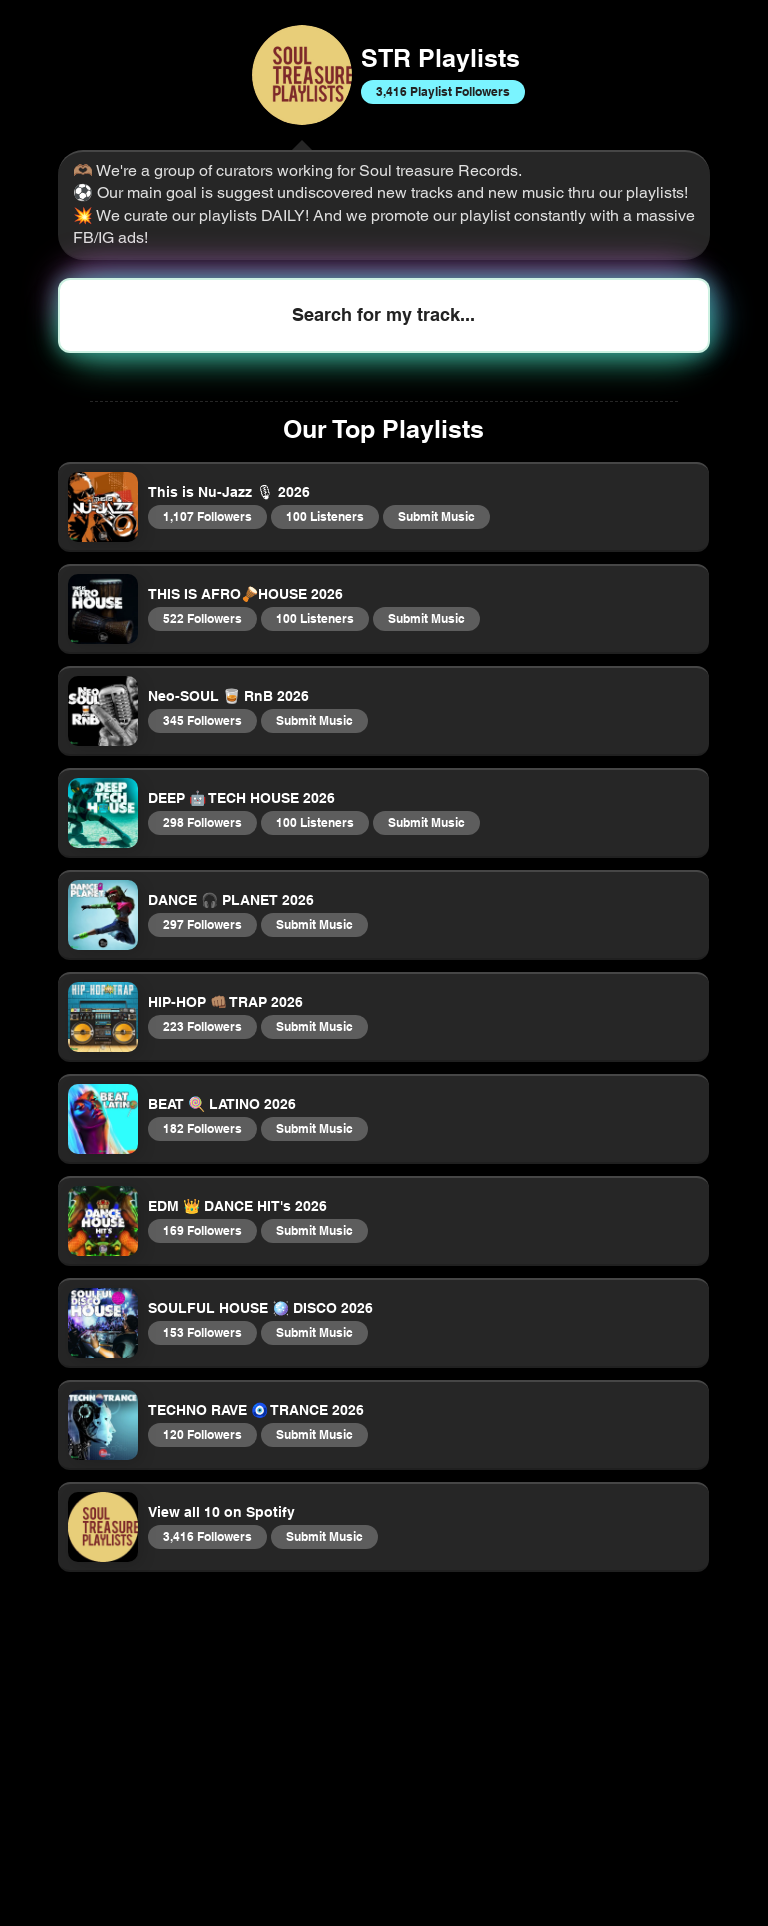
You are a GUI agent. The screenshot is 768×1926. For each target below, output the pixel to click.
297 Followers (202, 924)
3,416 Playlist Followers (442, 91)
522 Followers (202, 618)
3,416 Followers (207, 1536)
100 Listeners (324, 516)
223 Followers (202, 1026)
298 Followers (202, 822)
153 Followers (202, 1332)
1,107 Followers (207, 516)
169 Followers (202, 1230)
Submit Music (436, 516)
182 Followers (202, 1128)
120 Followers (202, 1434)
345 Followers (202, 720)
